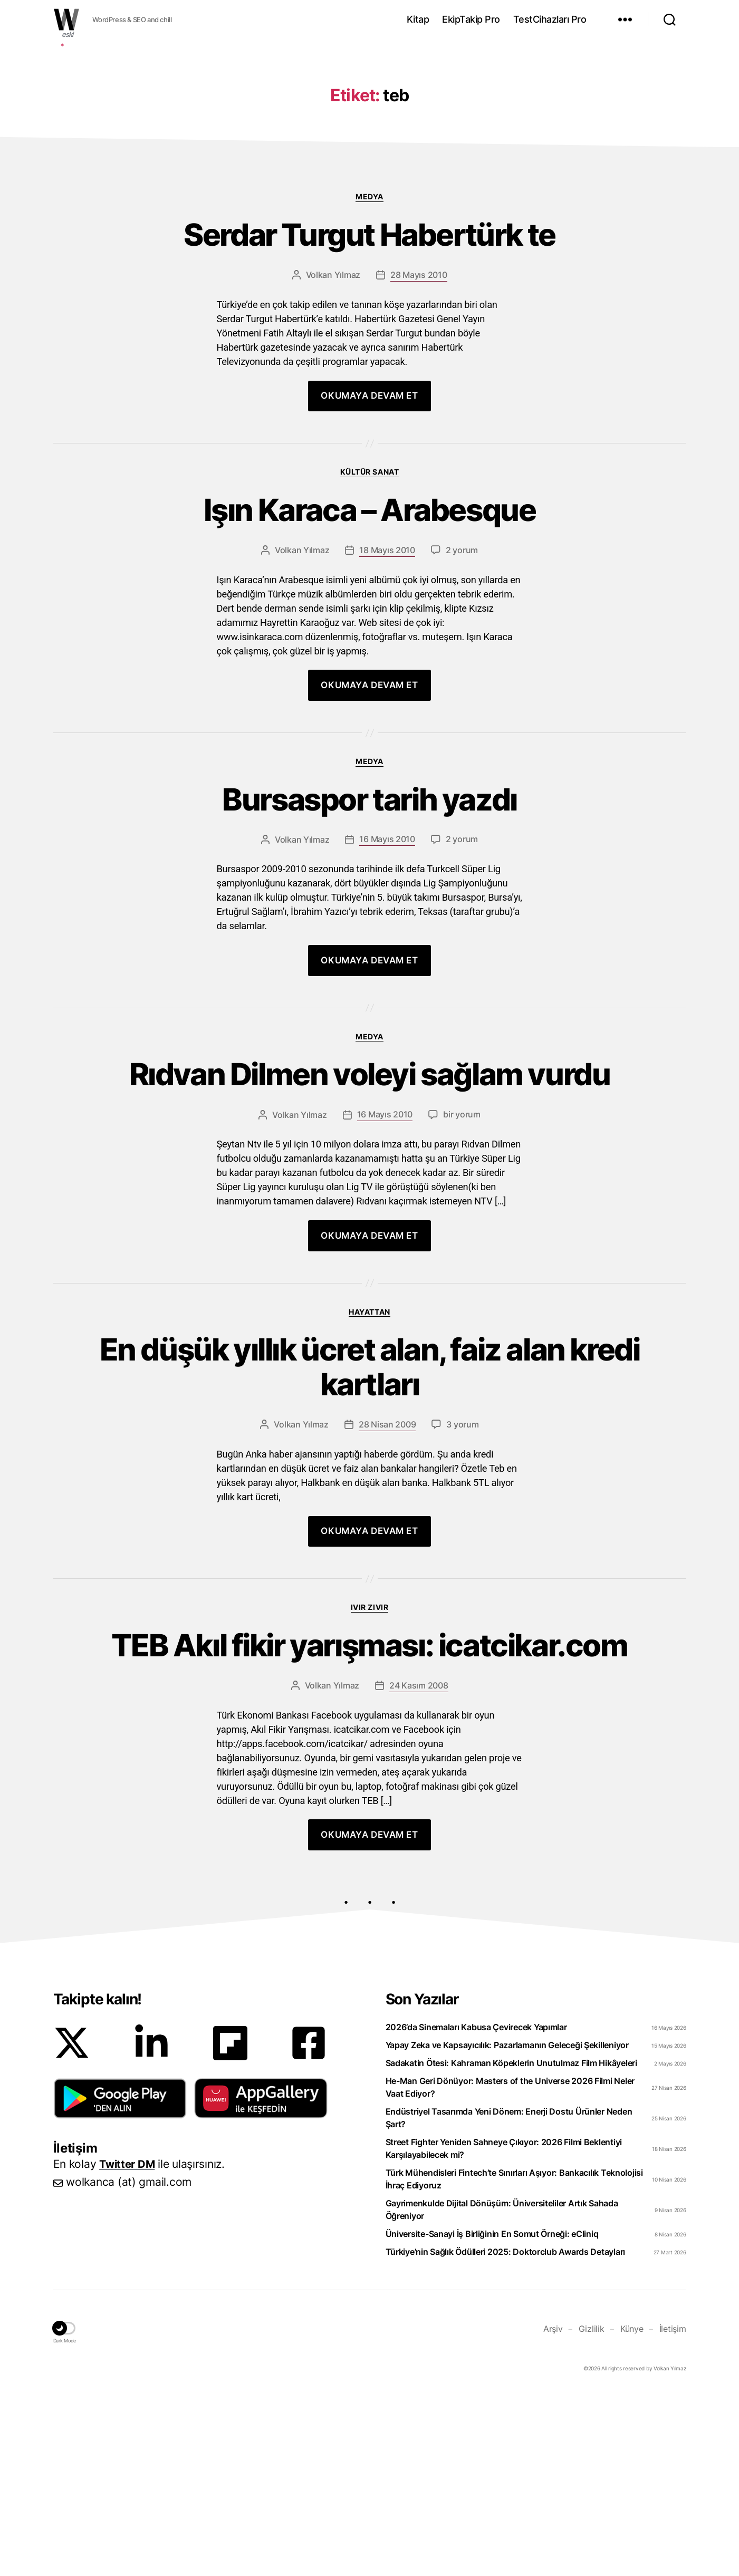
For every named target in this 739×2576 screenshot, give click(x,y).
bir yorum (462, 1287)
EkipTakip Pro (471, 19)
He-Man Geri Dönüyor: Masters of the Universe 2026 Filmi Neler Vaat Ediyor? (510, 2271)
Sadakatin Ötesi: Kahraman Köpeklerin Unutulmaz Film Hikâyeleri (511, 2247)
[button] (120, 2283)
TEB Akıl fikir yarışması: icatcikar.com (369, 1828)
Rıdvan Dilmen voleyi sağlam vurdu (369, 1246)
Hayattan (369, 1484)
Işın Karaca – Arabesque (369, 674)
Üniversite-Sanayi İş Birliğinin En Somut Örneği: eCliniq (492, 2418)
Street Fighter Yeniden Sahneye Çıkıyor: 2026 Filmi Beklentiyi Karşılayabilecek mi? (504, 2333)
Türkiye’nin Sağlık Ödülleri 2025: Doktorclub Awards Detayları (506, 2436)
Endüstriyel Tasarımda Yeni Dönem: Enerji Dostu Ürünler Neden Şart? (509, 2302)
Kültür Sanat (369, 633)
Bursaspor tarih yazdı (369, 967)
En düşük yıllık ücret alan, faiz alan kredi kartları (369, 1544)
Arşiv (553, 2512)
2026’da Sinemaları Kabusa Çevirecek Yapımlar (476, 2211)
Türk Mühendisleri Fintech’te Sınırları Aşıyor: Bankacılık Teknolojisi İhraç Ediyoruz (514, 2363)
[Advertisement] (369, 123)
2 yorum (462, 715)
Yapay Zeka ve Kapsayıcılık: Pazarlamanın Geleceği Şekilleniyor (507, 2229)
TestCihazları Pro (550, 19)
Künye (632, 2512)
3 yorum (462, 1605)
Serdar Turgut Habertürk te (370, 395)
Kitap (418, 19)
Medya (369, 354)
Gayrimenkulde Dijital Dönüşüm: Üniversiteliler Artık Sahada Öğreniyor (502, 2394)
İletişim (672, 2512)
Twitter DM (128, 2348)
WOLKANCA (66, 19)
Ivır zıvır (369, 1787)
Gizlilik (591, 2512)
